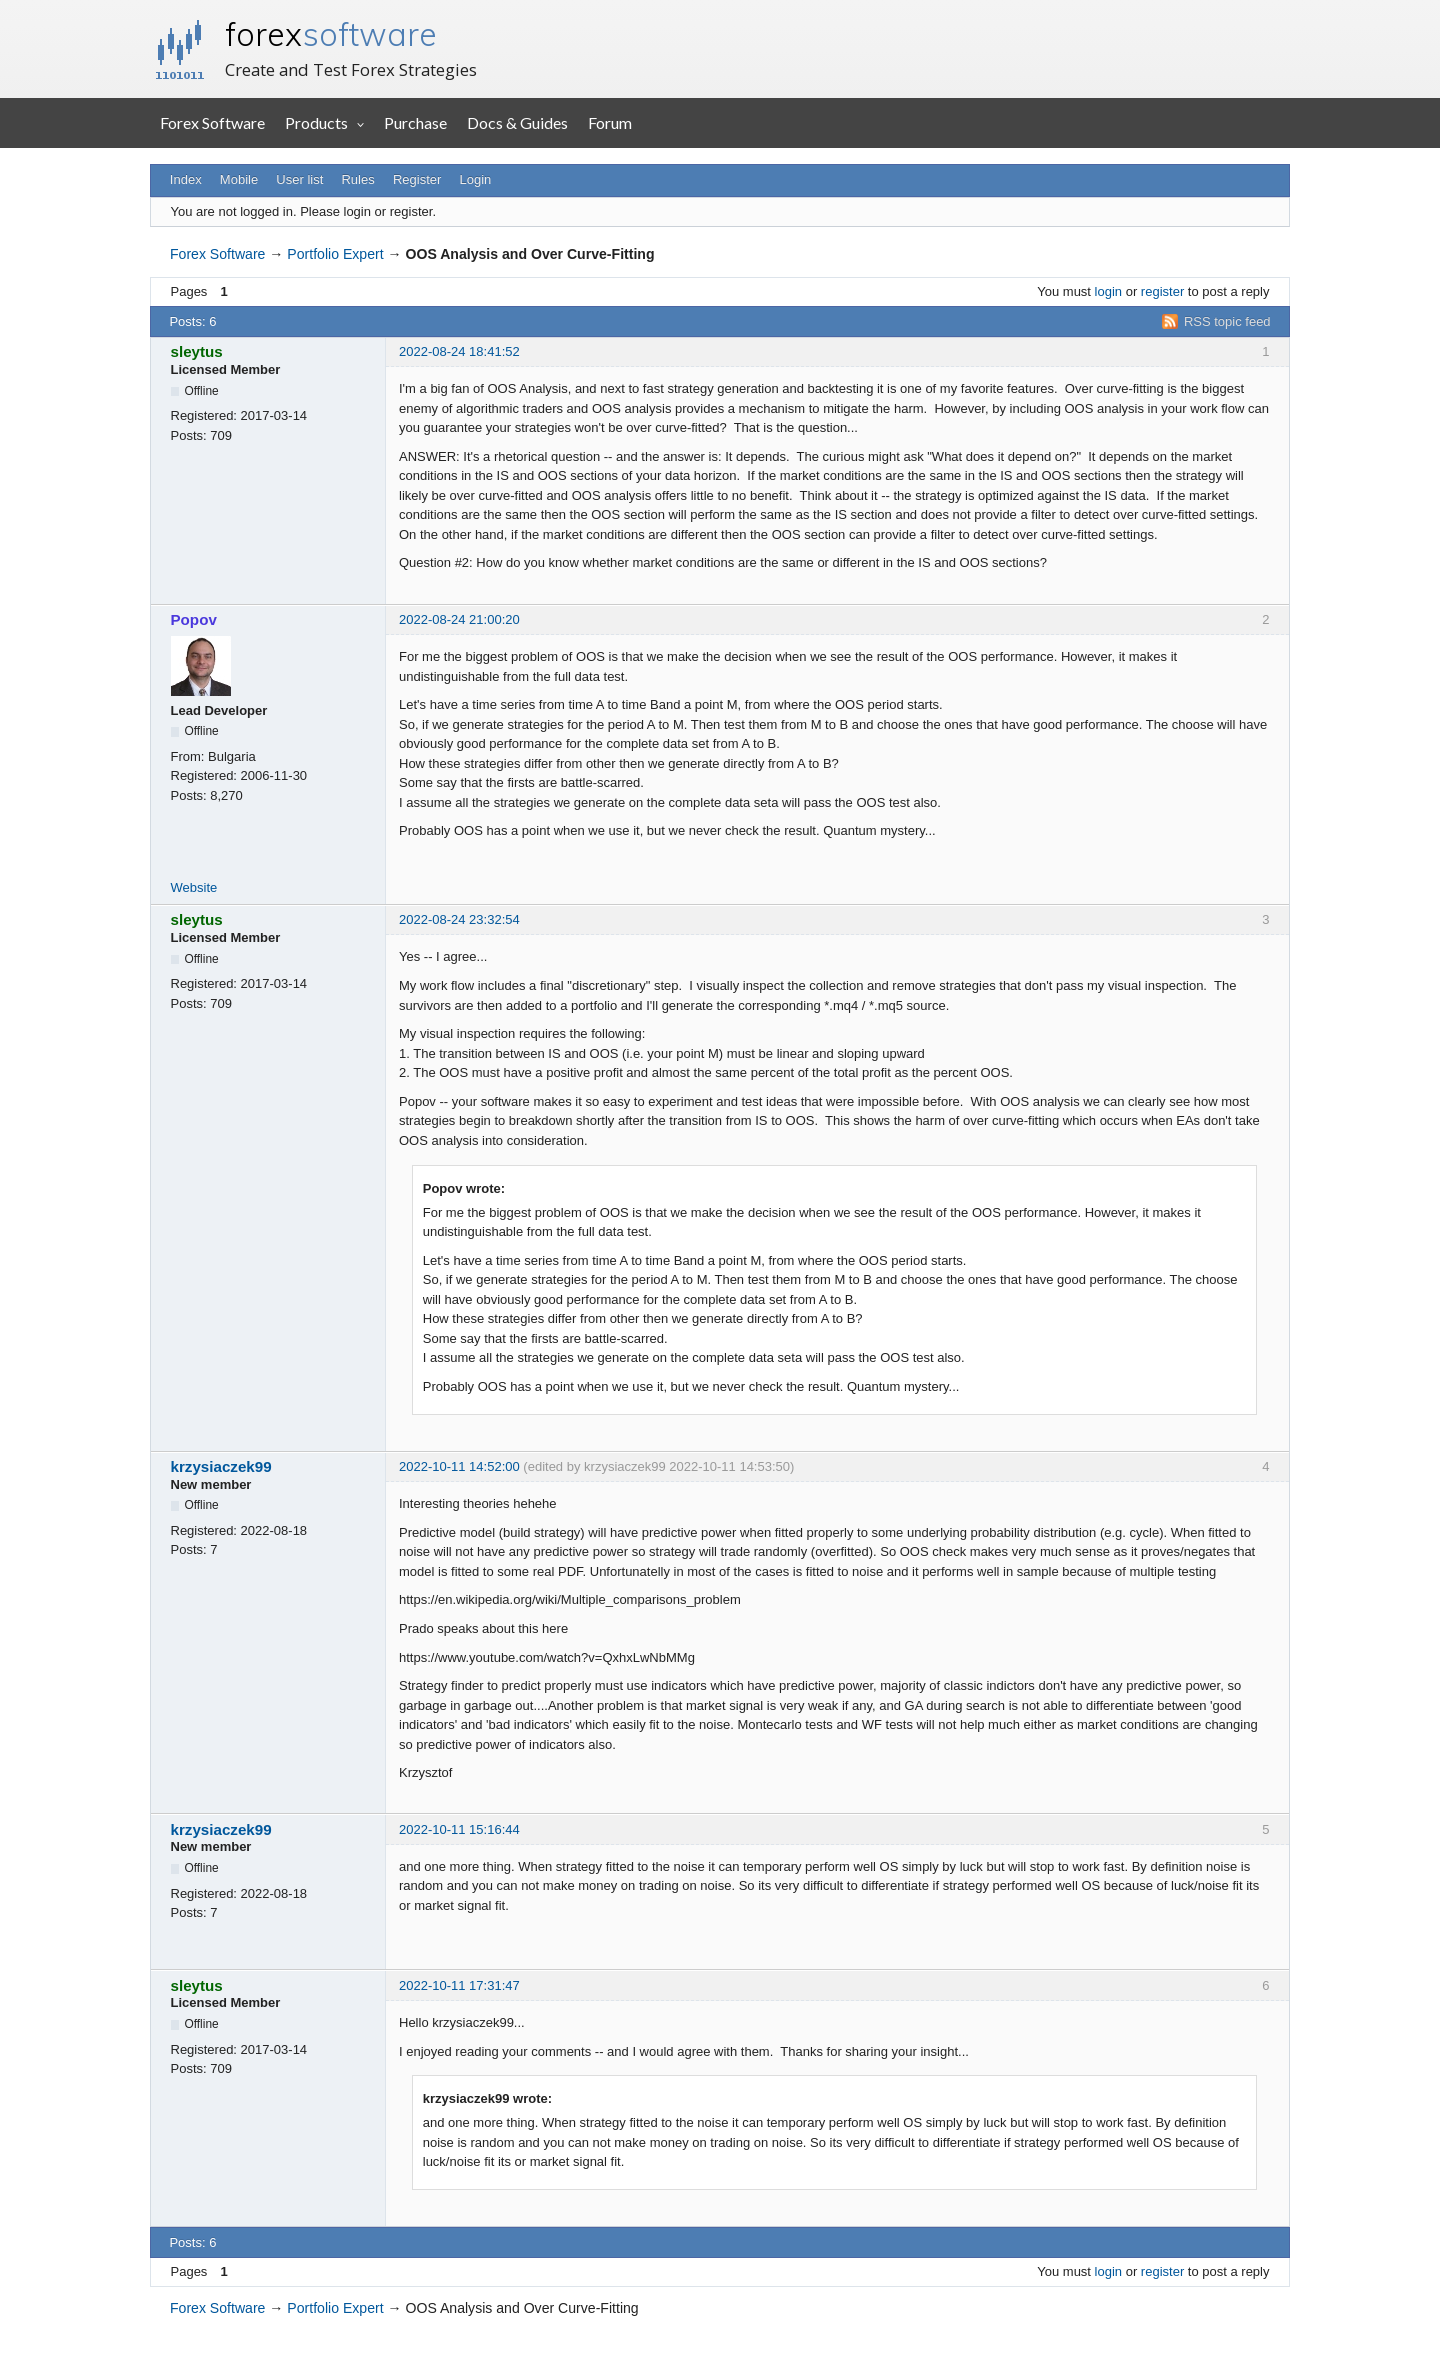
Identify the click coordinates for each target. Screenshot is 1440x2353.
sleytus (197, 351)
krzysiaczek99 (221, 1466)
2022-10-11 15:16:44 (459, 1829)
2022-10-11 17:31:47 (459, 1985)
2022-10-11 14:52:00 (459, 1466)
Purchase (415, 122)
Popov (194, 619)
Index (186, 179)
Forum (610, 122)
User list (299, 179)
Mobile (239, 179)
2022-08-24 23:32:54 (459, 919)
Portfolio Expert (335, 254)
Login (476, 179)
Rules (357, 179)
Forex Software (212, 122)
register (1162, 291)
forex (331, 34)
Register (417, 179)
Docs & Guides (517, 122)
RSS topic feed (1227, 321)
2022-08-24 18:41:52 (459, 351)
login (1108, 291)
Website (194, 887)
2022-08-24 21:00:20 (459, 619)
